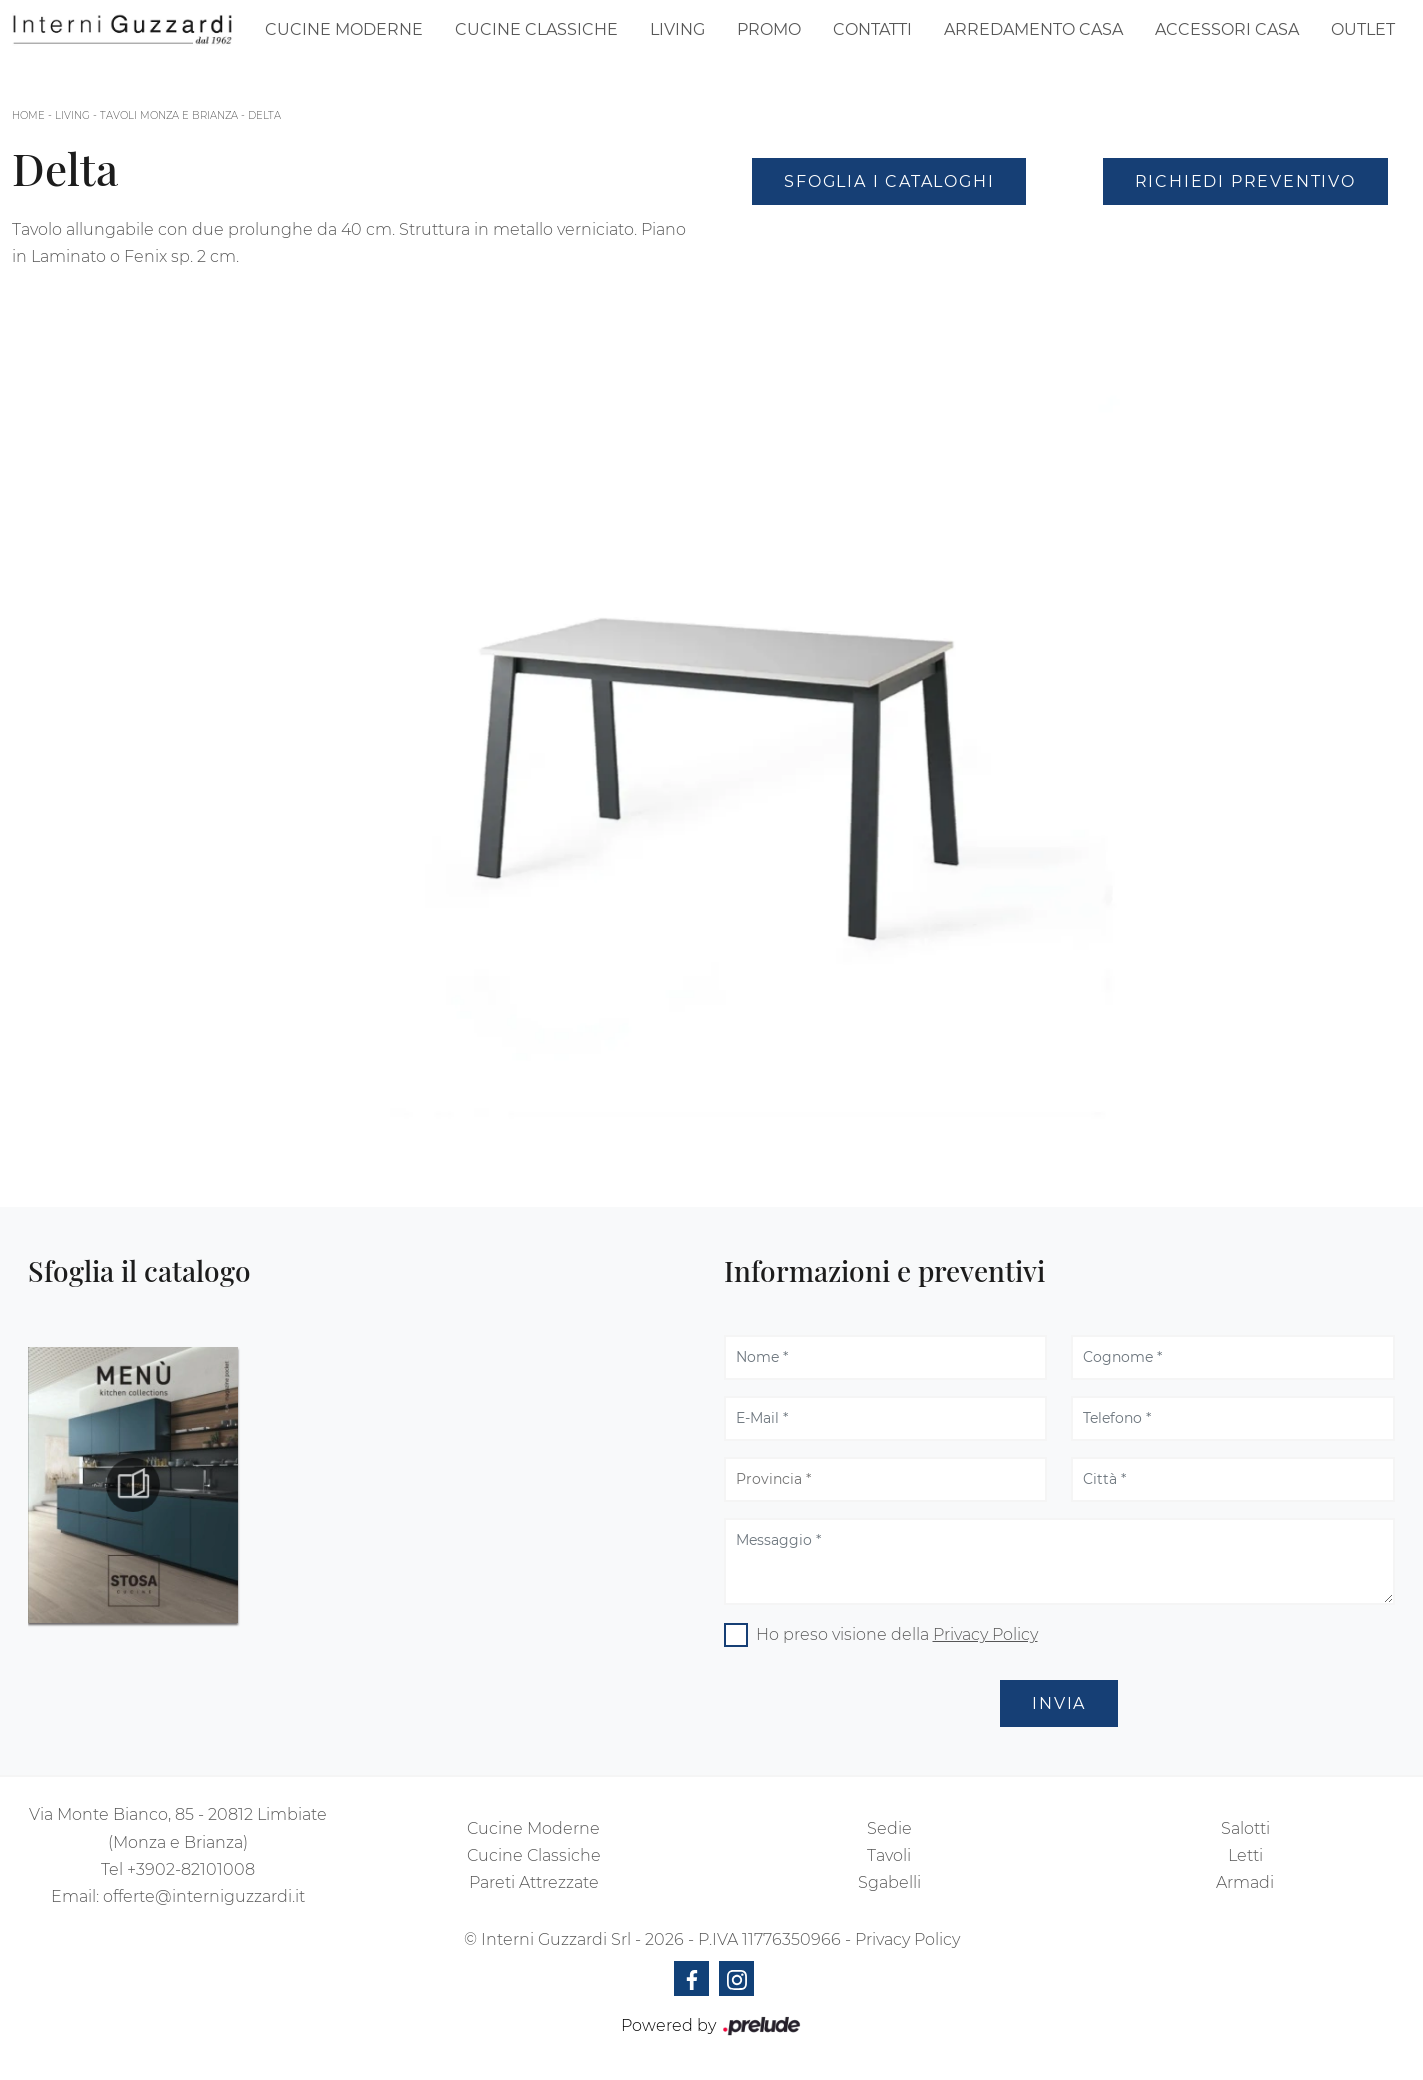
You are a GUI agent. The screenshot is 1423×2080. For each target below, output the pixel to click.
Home (28, 115)
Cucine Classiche (536, 29)
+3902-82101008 (191, 1869)
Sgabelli (889, 1882)
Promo (769, 29)
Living (677, 29)
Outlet (1363, 29)
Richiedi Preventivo (1245, 181)
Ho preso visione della (897, 1634)
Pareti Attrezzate (534, 1882)
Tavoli (889, 1855)
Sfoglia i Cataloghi (889, 181)
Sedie (889, 1828)
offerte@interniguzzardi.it (204, 1896)
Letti (1245, 1855)
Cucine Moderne (344, 29)
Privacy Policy (985, 1634)
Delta (264, 115)
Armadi (1245, 1882)
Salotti (1245, 1828)
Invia (1059, 1703)
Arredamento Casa (1033, 29)
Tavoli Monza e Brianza (169, 115)
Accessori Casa (1227, 29)
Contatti (872, 29)
